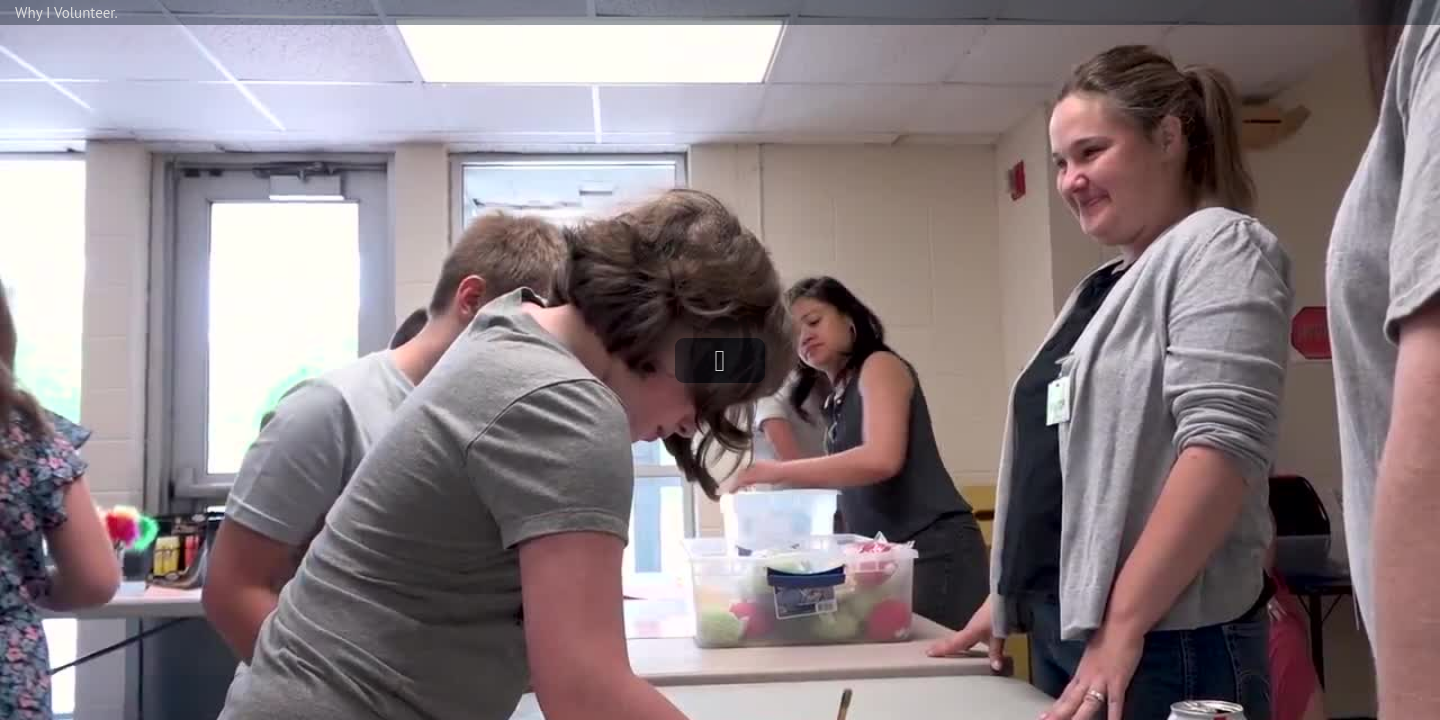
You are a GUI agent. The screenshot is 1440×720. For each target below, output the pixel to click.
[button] (720, 360)
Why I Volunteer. (66, 12)
